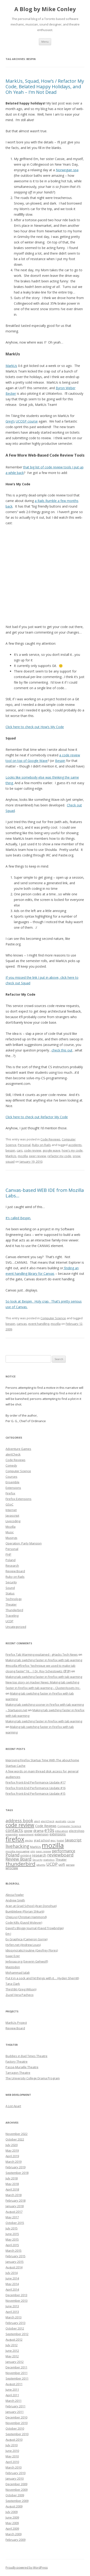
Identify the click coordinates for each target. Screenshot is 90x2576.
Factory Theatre (17, 2061)
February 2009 (15, 2540)
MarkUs (11, 365)
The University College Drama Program (33, 2078)
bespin (10, 1150)
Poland (11, 1560)
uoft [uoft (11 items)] (62, 1864)
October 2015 (15, 2223)
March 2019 (14, 2161)
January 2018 (15, 2206)
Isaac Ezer (13, 1956)
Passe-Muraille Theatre (22, 2067)
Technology (14, 1599)
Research (12, 1565)
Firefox (10, 1493)
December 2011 (16, 2367)
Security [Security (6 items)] (37, 1859)
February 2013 (15, 2323)
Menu (45, 41)
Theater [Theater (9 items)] (61, 1859)
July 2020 (12, 2145)
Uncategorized (16, 1627)
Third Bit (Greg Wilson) (21, 1989)
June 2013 (12, 2306)
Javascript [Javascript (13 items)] (73, 1840)
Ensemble (12, 1482)
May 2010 (12, 2456)
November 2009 (17, 2490)
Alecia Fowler (15, 1895)
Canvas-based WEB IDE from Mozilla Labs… (45, 1193)
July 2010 (12, 2445)
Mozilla (11, 1527)
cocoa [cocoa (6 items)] (71, 1821)
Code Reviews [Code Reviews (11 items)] (45, 1825)
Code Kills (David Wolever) (24, 1922)
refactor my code (59, 1156)
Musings (11, 1538)
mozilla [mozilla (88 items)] (53, 1845)
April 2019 (12, 2156)
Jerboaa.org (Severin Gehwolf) (27, 1961)
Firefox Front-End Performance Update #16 (35, 1788)
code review (32, 1150)
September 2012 (17, 2334)
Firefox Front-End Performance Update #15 (35, 1793)
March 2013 (14, 2317)
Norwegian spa (67, 170)
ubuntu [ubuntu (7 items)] (40, 1864)
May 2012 (12, 2356)
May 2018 (12, 2184)
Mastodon (13, 1967)
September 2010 (17, 2434)
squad (10, 1161)
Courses (11, 1476)
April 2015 (12, 2245)
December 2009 (16, 2484)
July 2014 (12, 2273)
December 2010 (16, 2417)
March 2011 (14, 2401)
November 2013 (17, 2300)
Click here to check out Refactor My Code (37, 1117)
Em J (8, 1934)
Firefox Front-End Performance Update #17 (35, 1782)
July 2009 (12, 2512)
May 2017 (12, 2217)
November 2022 (17, 2134)
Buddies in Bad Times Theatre (26, 2056)
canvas (22, 1324)
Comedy (11, 1465)
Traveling (12, 1615)
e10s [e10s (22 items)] (49, 1830)
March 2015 (14, 2250)
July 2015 (12, 2228)
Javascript (12, 1515)
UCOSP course (27, 421)
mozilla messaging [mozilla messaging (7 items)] (17, 1851)
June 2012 (12, 2351)
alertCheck (13, 1454)
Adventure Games (18, 1449)
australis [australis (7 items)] (60, 1821)
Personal (24, 1145)
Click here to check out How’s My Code (35, 727)
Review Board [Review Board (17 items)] (18, 1859)
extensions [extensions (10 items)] (58, 1834)
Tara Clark (13, 1984)
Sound (10, 1588)
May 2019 (12, 2150)
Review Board (15, 1571)
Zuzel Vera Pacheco (20, 1995)
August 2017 (14, 2212)
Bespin (60, 760)
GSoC (9, 1504)
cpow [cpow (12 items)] (28, 1830)
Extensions (13, 1488)
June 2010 (12, 2451)
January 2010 (15, 2478)
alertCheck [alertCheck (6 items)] (47, 1821)
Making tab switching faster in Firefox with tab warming (44, 1660)
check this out (62, 1050)
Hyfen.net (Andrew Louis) (23, 1945)
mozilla (23, 1156)
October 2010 (15, 2428)
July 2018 (12, 2178)
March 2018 (14, 2195)
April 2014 (12, 2289)
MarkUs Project (16, 2022)
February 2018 (15, 2200)
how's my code (72, 1150)
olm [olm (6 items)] (32, 1851)
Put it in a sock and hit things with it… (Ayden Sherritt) (42, 1978)
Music (10, 1532)
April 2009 (12, 2528)
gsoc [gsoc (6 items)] (53, 1840)
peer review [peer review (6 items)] (43, 1851)
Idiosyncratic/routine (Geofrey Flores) (32, 1950)
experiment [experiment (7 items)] (26, 1834)
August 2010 (14, 2439)
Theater (11, 1604)
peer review (37, 1156)
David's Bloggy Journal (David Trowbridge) (35, 1928)
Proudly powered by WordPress (27, 2568)
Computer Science (53, 1318)
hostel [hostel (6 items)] (60, 1840)
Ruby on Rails (41, 1145)
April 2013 (12, 2312)
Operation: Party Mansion (24, 1543)
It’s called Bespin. (18, 1218)
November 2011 (17, 2373)
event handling (38, 1324)
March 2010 (14, 2467)
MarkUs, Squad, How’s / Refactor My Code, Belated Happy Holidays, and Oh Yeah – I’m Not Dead (45, 86)
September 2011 (17, 2378)
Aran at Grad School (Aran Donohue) (31, 1906)
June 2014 (12, 2278)
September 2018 (17, 2173)
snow (76, 1156)
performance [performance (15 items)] (63, 1850)
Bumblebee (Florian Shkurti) (25, 1911)
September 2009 (17, 2501)
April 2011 (12, 2395)
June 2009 (12, 2517)
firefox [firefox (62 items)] (15, 1839)
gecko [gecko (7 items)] (29, 1840)
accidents (75, 1145)
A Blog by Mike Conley (45, 9)
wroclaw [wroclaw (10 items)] (12, 1868)
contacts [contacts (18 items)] (14, 1830)
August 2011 (14, 2384)
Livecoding (13, 1521)
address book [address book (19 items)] (19, 1820)
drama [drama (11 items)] (38, 1830)
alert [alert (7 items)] (37, 1821)
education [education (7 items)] (61, 1831)
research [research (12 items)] (39, 1855)
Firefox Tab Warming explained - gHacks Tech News (42, 1654)
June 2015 (12, 2234)
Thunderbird (14, 1610)
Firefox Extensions (18, 1499)
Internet (11, 1510)
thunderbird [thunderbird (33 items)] (20, 1863)
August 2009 (14, 2506)
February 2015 (15, 2256)
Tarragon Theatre (18, 2073)
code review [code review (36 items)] (20, 1825)
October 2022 (15, 2139)
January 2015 (15, 2262)
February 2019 (15, 2167)
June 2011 (12, 2389)
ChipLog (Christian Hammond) (26, 1917)
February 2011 (15, 2406)
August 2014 (14, 2267)
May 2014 (12, 2284)
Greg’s (10, 421)
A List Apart (13, 2106)
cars (20, 1150)
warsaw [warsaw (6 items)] (70, 1864)
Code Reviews (50, 1139)
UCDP (9, 1621)
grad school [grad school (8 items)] (42, 1840)
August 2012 (14, 2339)
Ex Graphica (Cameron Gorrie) (26, 1939)
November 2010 (17, 2423)
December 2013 (16, 2295)
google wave (51, 1150)
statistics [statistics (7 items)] (49, 1859)
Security (11, 1582)
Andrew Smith (15, 1900)
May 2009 (12, 2523)
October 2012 (15, 2328)
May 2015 (12, 2239)
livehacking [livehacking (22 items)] (17, 1846)
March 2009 (14, 2534)
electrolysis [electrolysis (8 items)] (76, 1831)
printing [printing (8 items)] (25, 1855)
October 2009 (15, 2495)
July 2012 (12, 2345)
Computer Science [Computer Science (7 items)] (69, 1826)
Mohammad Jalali (18, 1972)
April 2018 (12, 2189)
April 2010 (12, 2462)
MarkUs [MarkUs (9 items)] (35, 1847)
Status (10, 1593)
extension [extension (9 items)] (41, 1834)
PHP (8, 1554)
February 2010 (15, 2473)
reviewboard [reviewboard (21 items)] (60, 1855)
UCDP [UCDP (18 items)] (52, 1864)
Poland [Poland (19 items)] (12, 1855)
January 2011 (15, 2412)
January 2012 (15, 2362)
